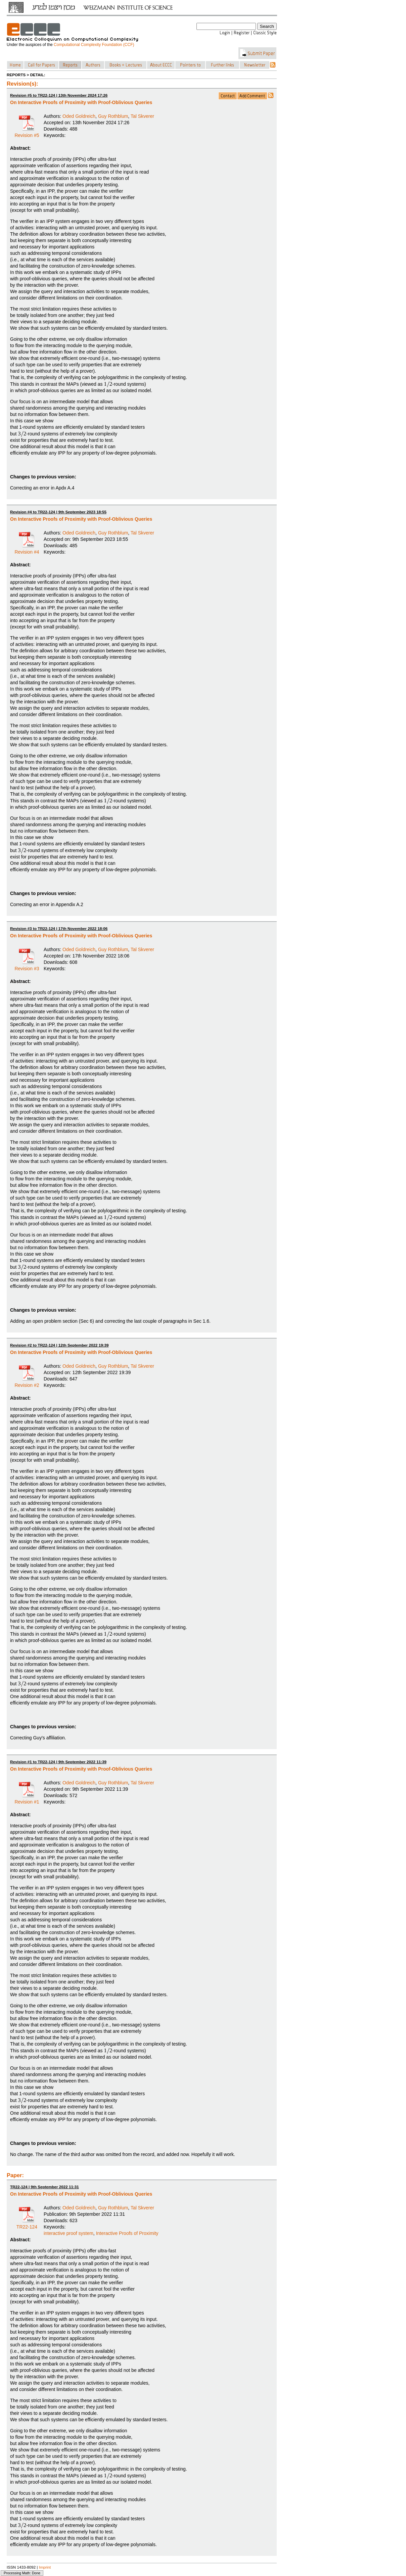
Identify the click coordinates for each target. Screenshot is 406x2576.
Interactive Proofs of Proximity (127, 2233)
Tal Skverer (142, 116)
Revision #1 (26, 1799)
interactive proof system (68, 2233)
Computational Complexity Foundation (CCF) (94, 44)
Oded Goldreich (78, 116)
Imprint (45, 2567)
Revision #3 (26, 966)
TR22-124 (26, 2224)
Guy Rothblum (113, 116)
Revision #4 (26, 549)
